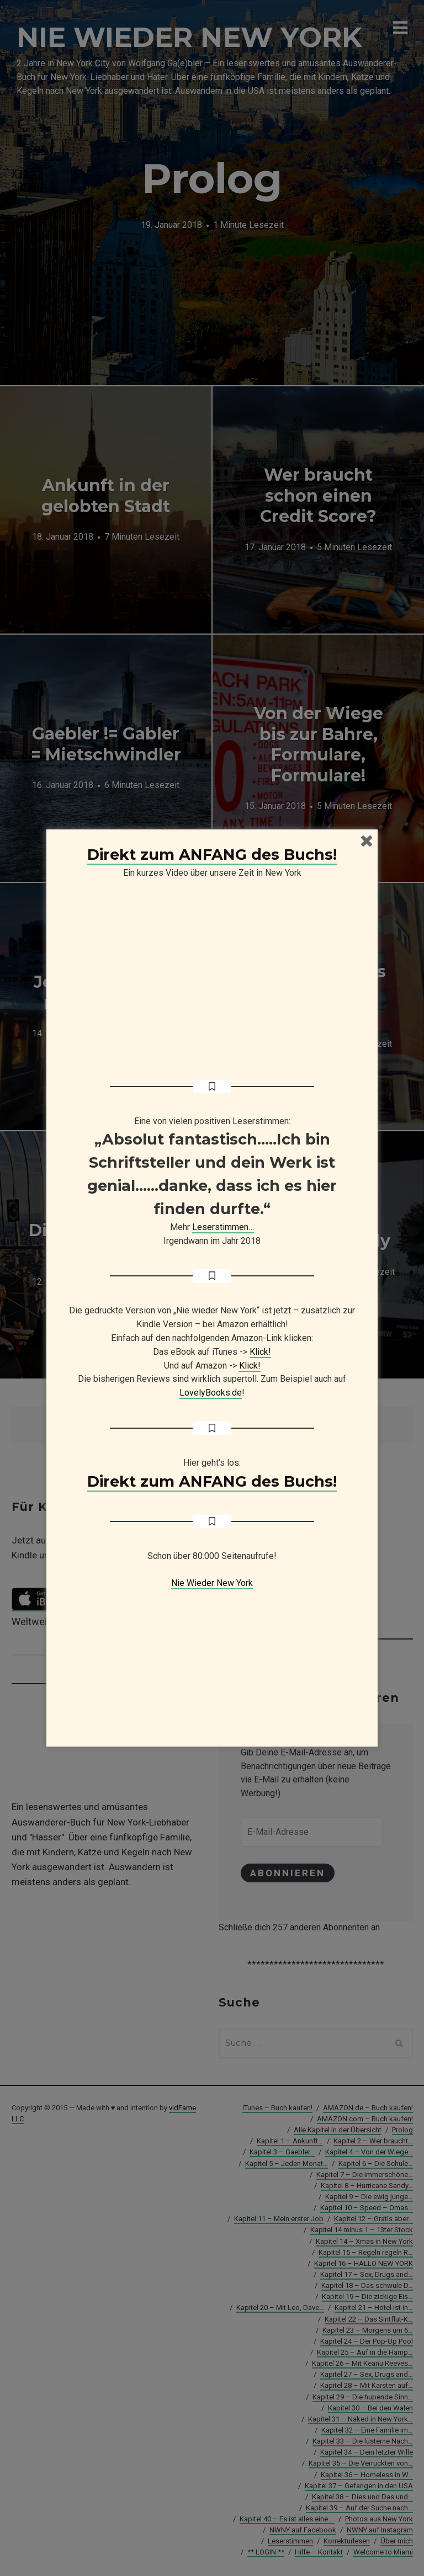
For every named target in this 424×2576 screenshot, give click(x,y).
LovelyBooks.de (210, 1392)
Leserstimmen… (223, 1227)
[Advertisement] (212, 1659)
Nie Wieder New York (212, 1583)
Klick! (260, 1351)
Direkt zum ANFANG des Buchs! (212, 854)
